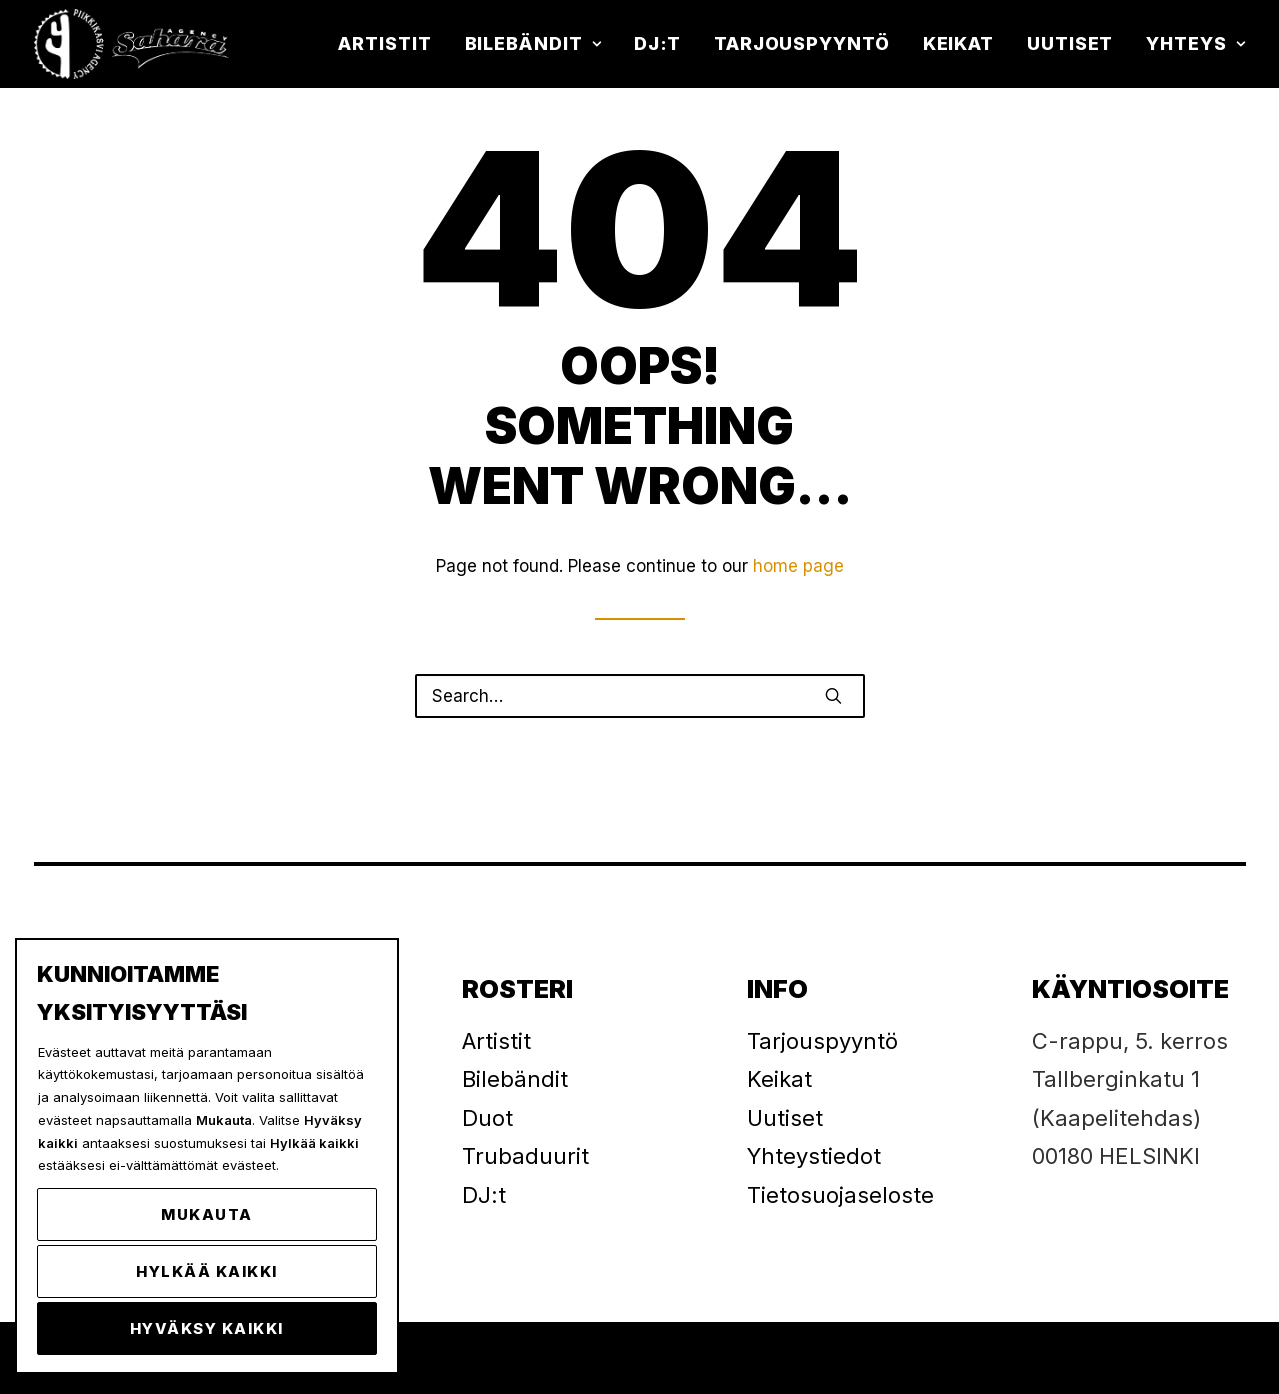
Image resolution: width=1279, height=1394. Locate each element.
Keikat (958, 43)
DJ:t (657, 43)
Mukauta (207, 1214)
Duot (487, 1118)
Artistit (384, 43)
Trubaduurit (525, 1156)
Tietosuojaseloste (840, 1195)
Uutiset (1070, 43)
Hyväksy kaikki (207, 1328)
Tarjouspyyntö (802, 43)
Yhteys (1195, 43)
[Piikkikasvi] (134, 44)
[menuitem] (391, 44)
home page (798, 566)
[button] (833, 695)
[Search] (640, 696)
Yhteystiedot (814, 1156)
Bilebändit (533, 43)
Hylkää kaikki (207, 1271)
